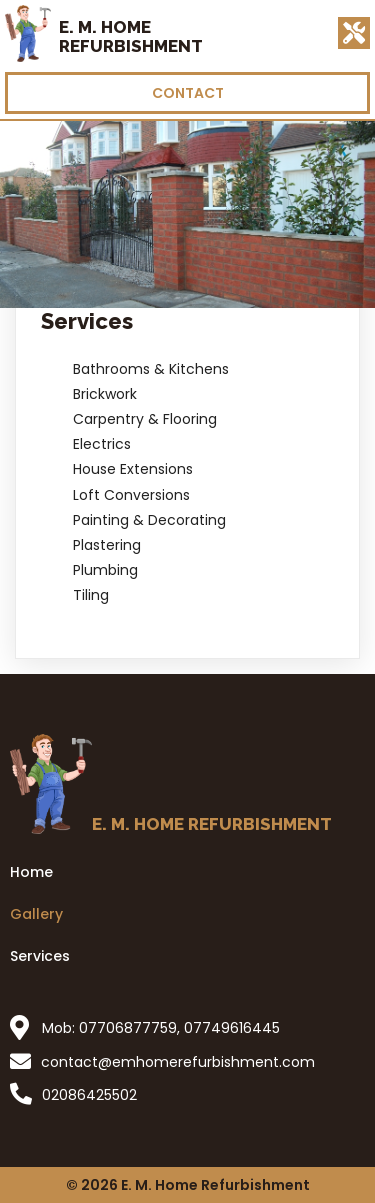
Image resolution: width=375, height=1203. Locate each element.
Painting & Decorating (149, 520)
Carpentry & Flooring (145, 419)
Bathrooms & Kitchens (151, 369)
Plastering (107, 545)
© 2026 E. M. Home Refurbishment (188, 1185)
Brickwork (105, 394)
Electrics (102, 444)
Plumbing (105, 570)
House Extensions (133, 469)
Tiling (91, 595)
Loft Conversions (131, 495)
